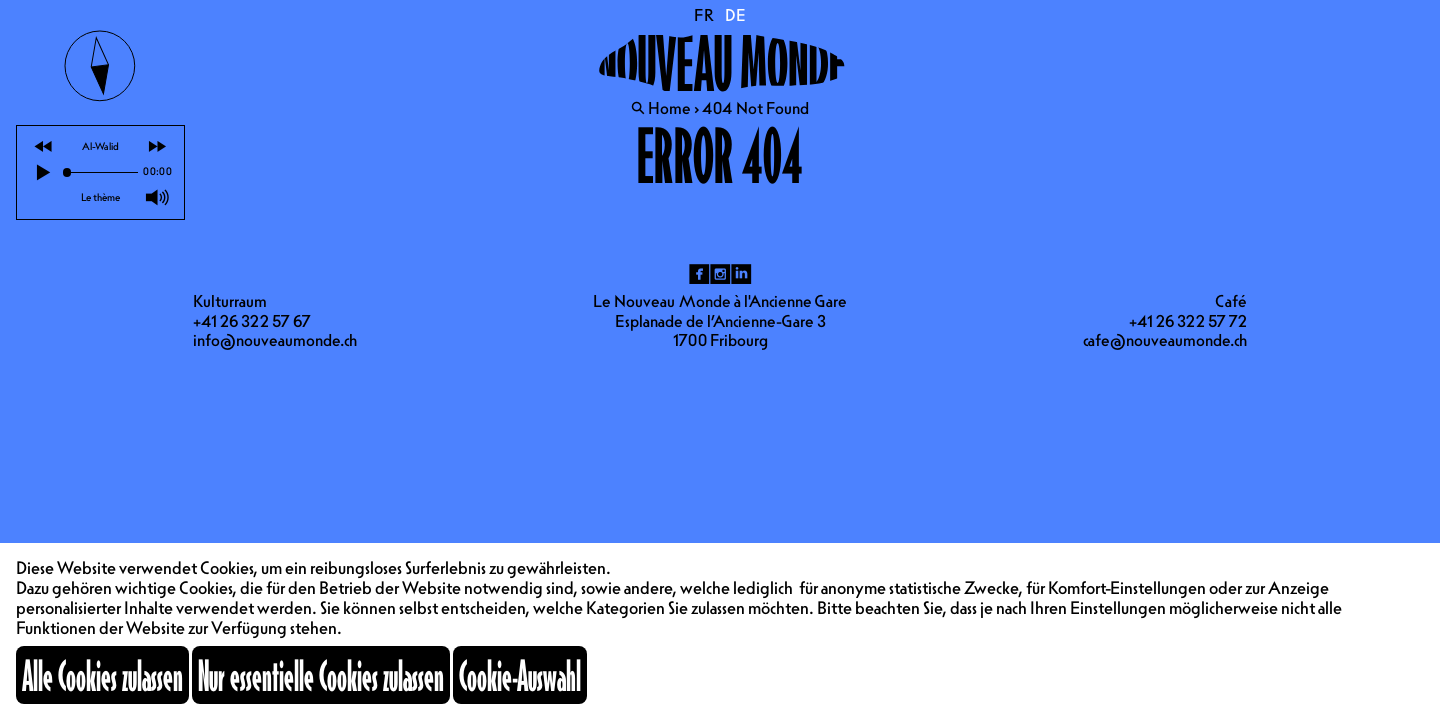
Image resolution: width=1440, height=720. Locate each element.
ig (720, 274)
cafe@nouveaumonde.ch (1165, 340)
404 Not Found (755, 108)
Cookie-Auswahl (520, 675)
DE (735, 15)
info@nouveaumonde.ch (275, 340)
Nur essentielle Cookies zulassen (321, 675)
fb (699, 274)
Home (669, 108)
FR (704, 15)
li (741, 274)
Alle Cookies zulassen (102, 675)
